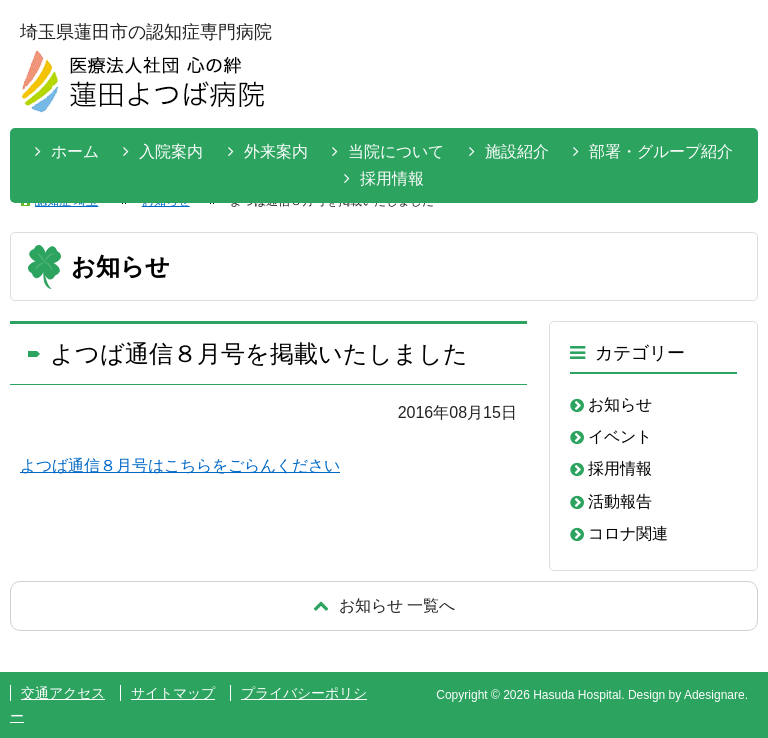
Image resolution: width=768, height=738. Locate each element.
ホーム (75, 151)
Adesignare (714, 695)
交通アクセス (63, 693)
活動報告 (620, 501)
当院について (396, 151)
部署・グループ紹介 (661, 151)
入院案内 (171, 151)
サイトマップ (173, 693)
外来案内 (276, 151)
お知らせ (620, 404)
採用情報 (392, 178)
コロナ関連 (628, 533)
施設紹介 (517, 151)
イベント (620, 436)
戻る (384, 605)
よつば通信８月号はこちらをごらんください (180, 465)
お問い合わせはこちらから (681, 79)
